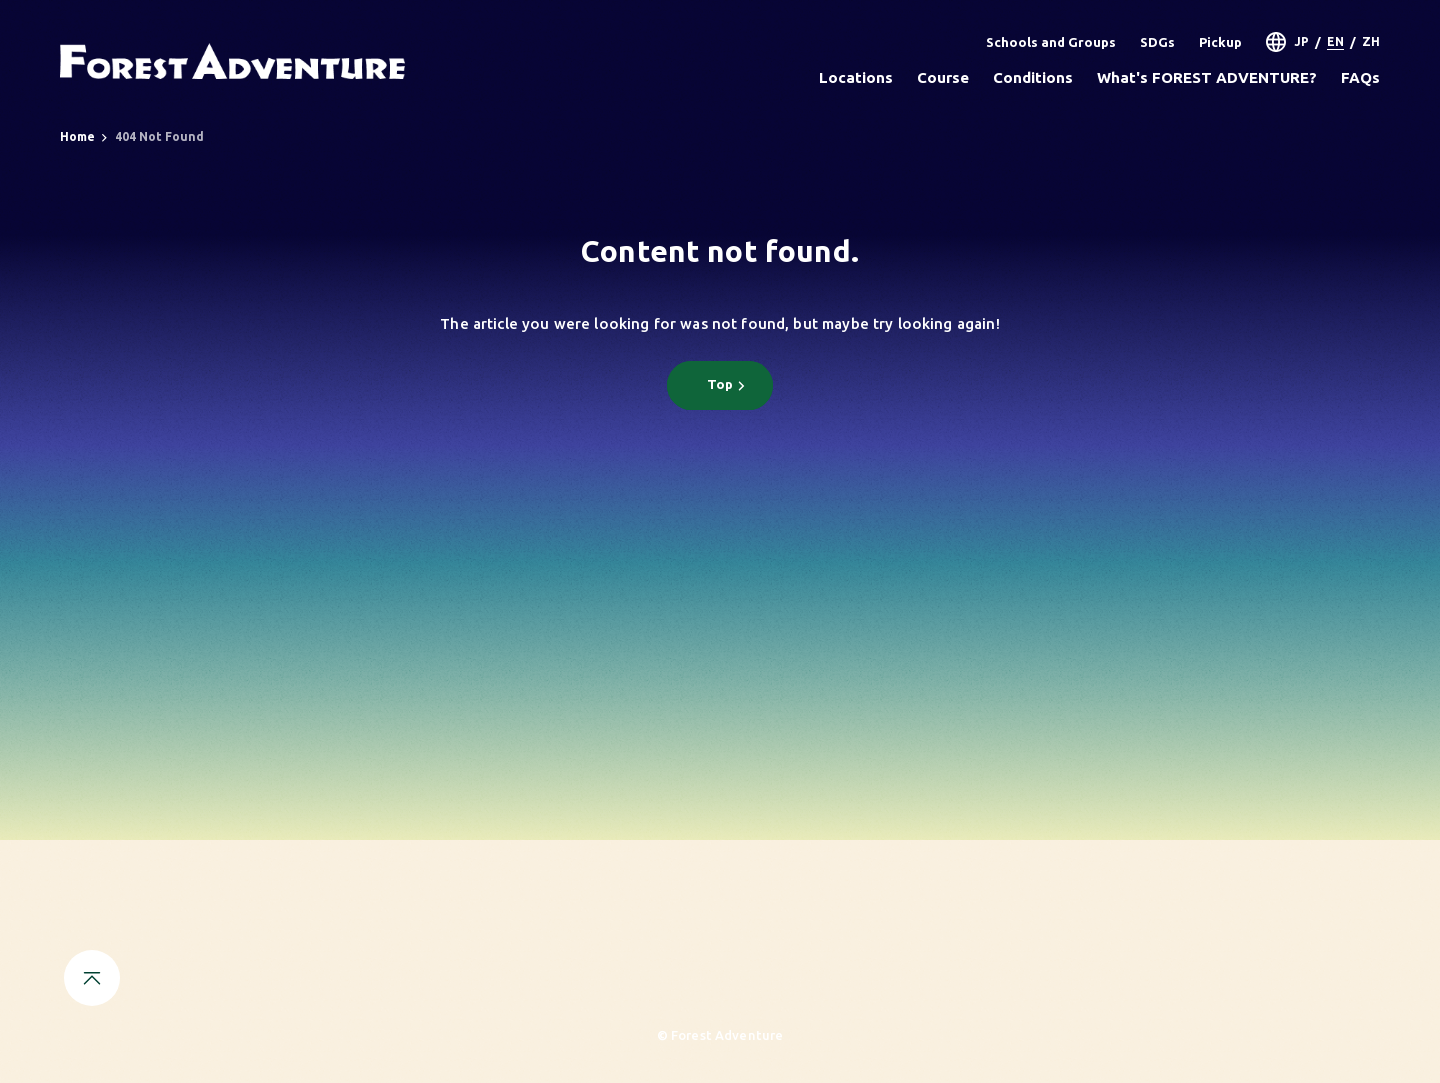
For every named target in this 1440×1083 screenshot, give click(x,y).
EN (1335, 41)
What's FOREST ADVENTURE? (1207, 77)
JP (1301, 41)
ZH (1371, 41)
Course (943, 77)
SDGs (1157, 42)
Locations (856, 77)
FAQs (1360, 77)
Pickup (1220, 42)
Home (77, 136)
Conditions (1033, 77)
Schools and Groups (1051, 42)
